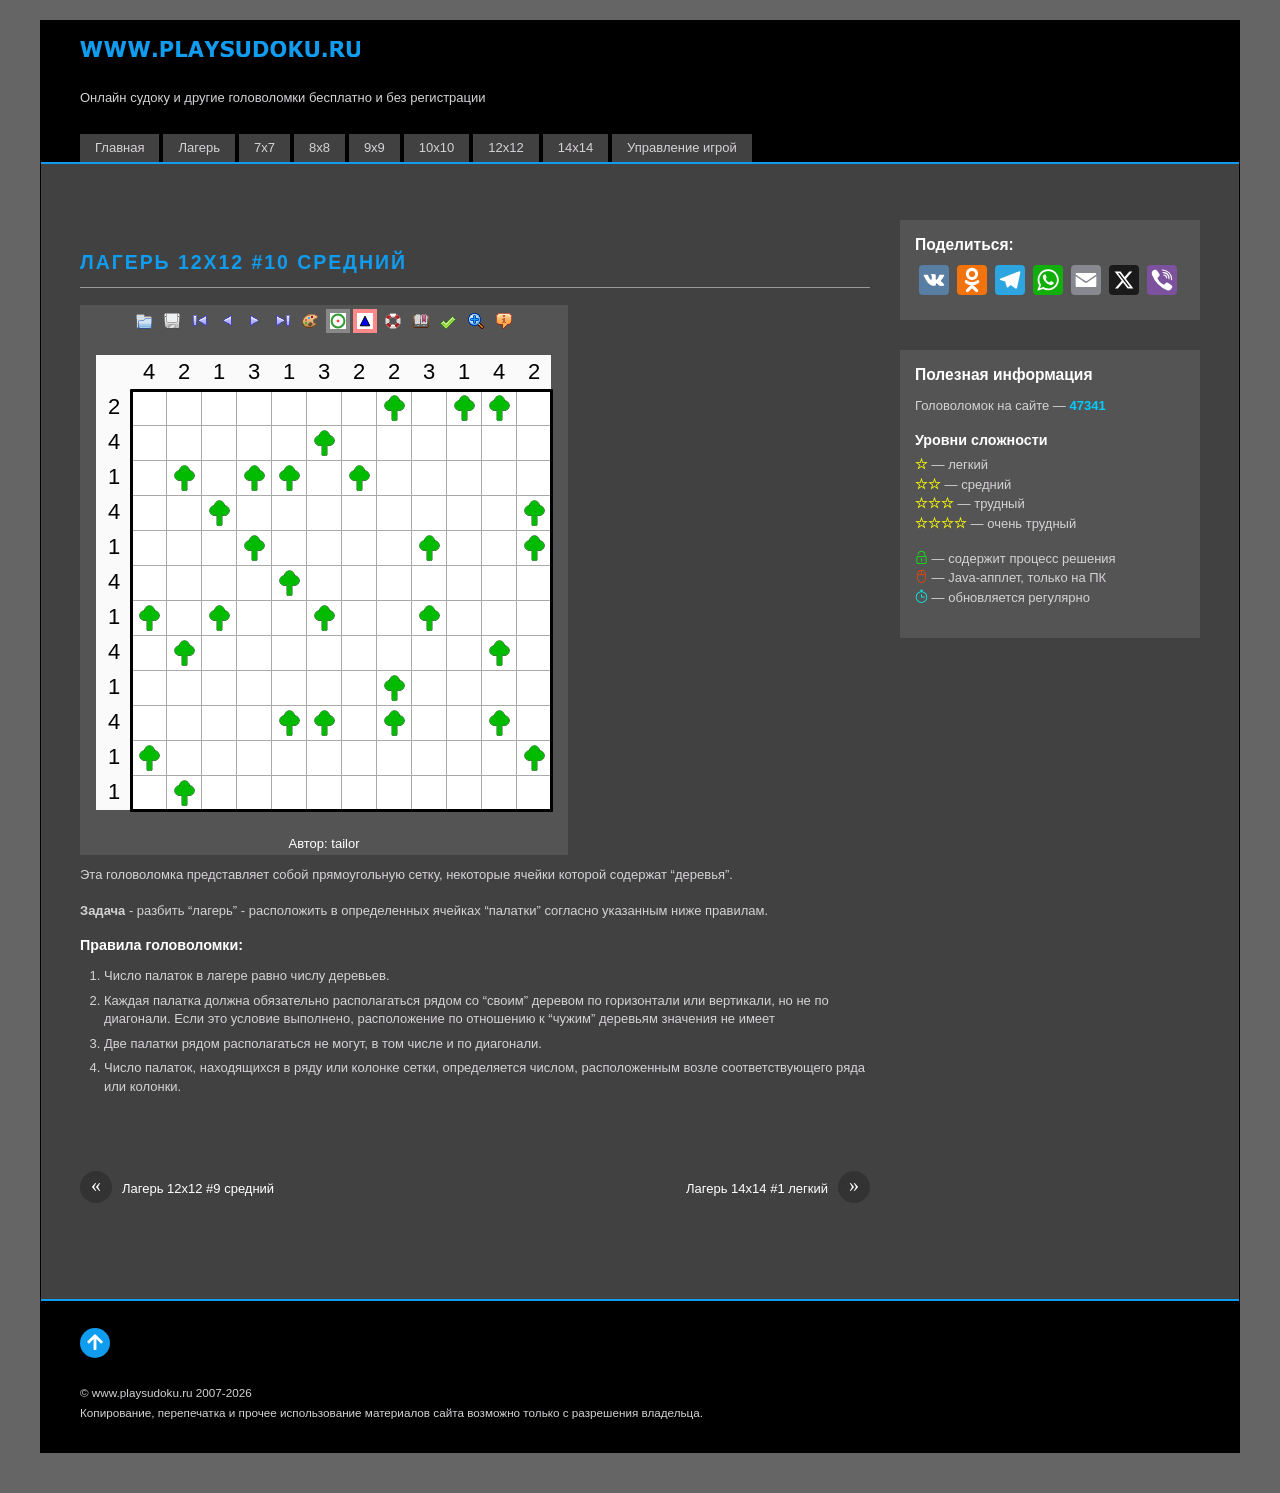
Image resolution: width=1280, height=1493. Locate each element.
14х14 (575, 147)
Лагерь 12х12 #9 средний (177, 1189)
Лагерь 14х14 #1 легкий (778, 1189)
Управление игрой (682, 147)
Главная (119, 147)
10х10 (436, 147)
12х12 (505, 147)
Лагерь (198, 147)
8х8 (319, 147)
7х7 (264, 147)
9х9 (374, 147)
